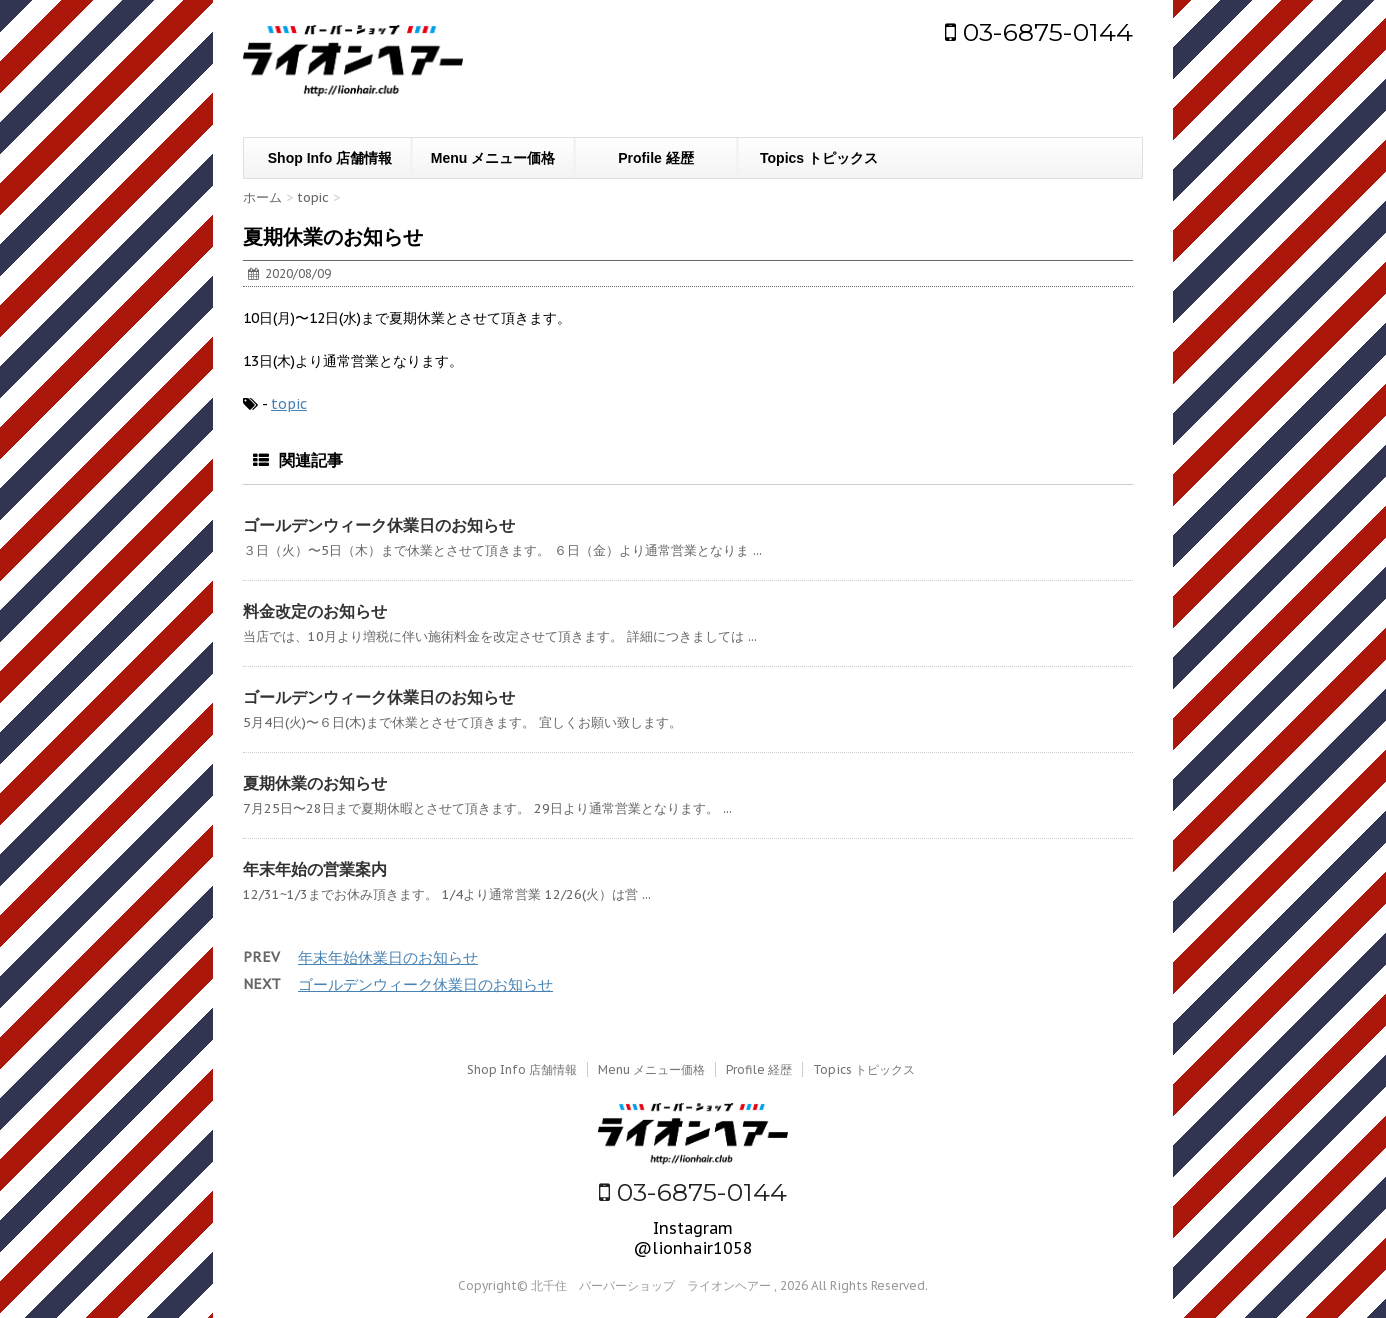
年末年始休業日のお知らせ (388, 957)
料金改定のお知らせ (315, 611)
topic (289, 404)
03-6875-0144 (1039, 32)
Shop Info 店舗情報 (330, 158)
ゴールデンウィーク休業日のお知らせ (379, 525)
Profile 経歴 (655, 158)
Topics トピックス (819, 158)
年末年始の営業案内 (315, 869)
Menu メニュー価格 (493, 158)
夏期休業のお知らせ (315, 783)
